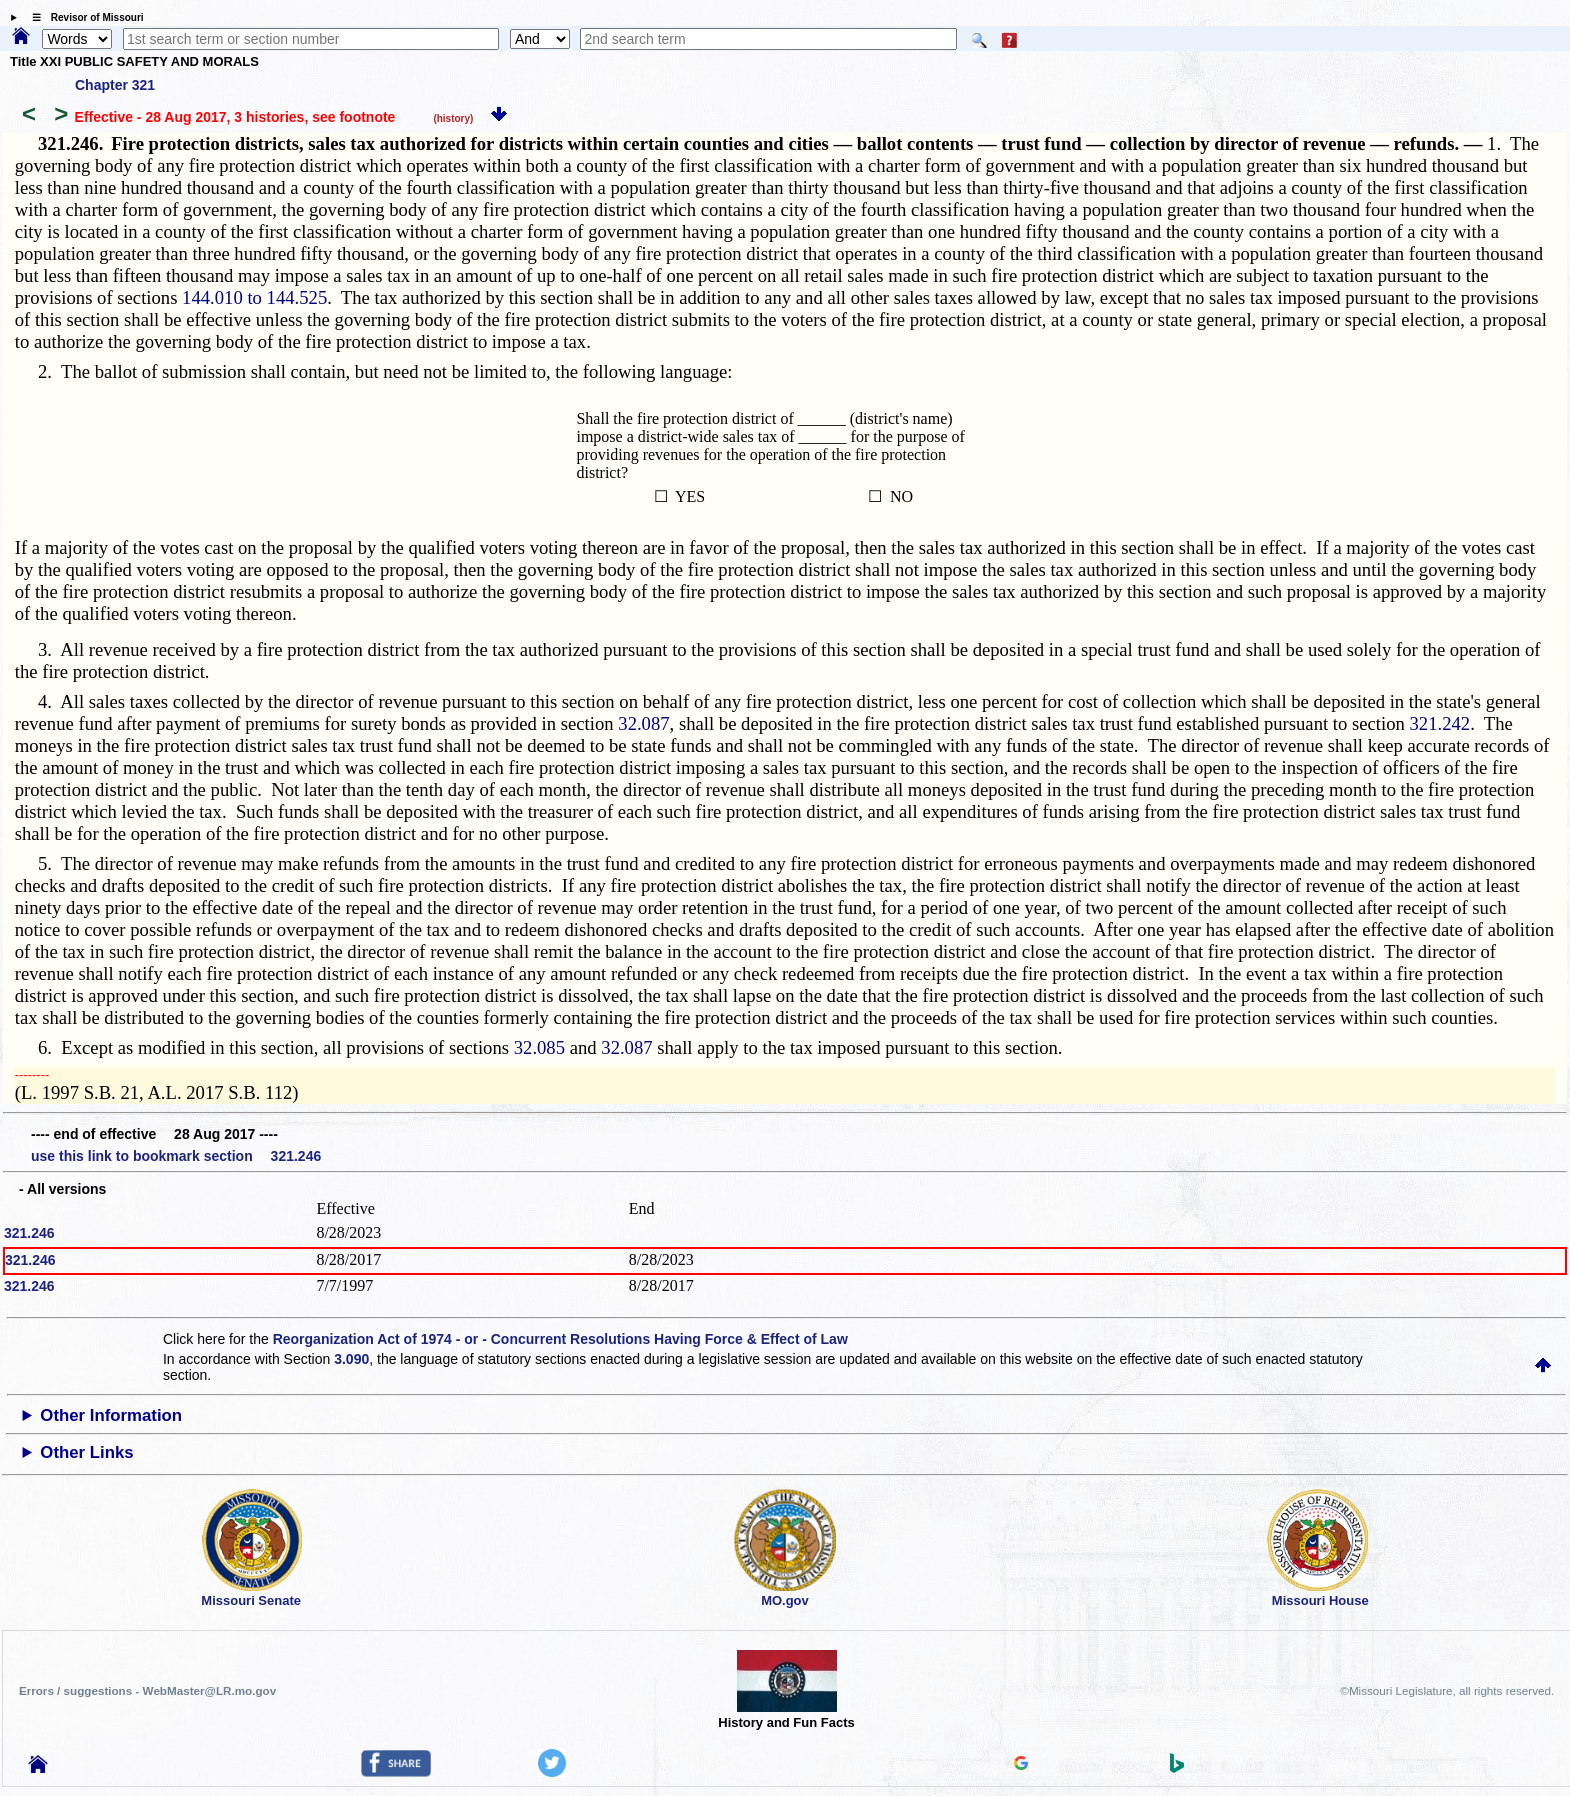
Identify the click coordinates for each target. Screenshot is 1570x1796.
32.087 (643, 723)
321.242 (1440, 723)
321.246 (29, 1233)
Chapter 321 (115, 85)
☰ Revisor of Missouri (83, 17)
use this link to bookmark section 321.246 (176, 1156)
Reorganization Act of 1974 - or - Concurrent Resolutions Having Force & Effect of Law (560, 1339)
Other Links (86, 1452)
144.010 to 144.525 (254, 297)
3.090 (351, 1359)
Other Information (111, 1415)
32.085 (539, 1047)
